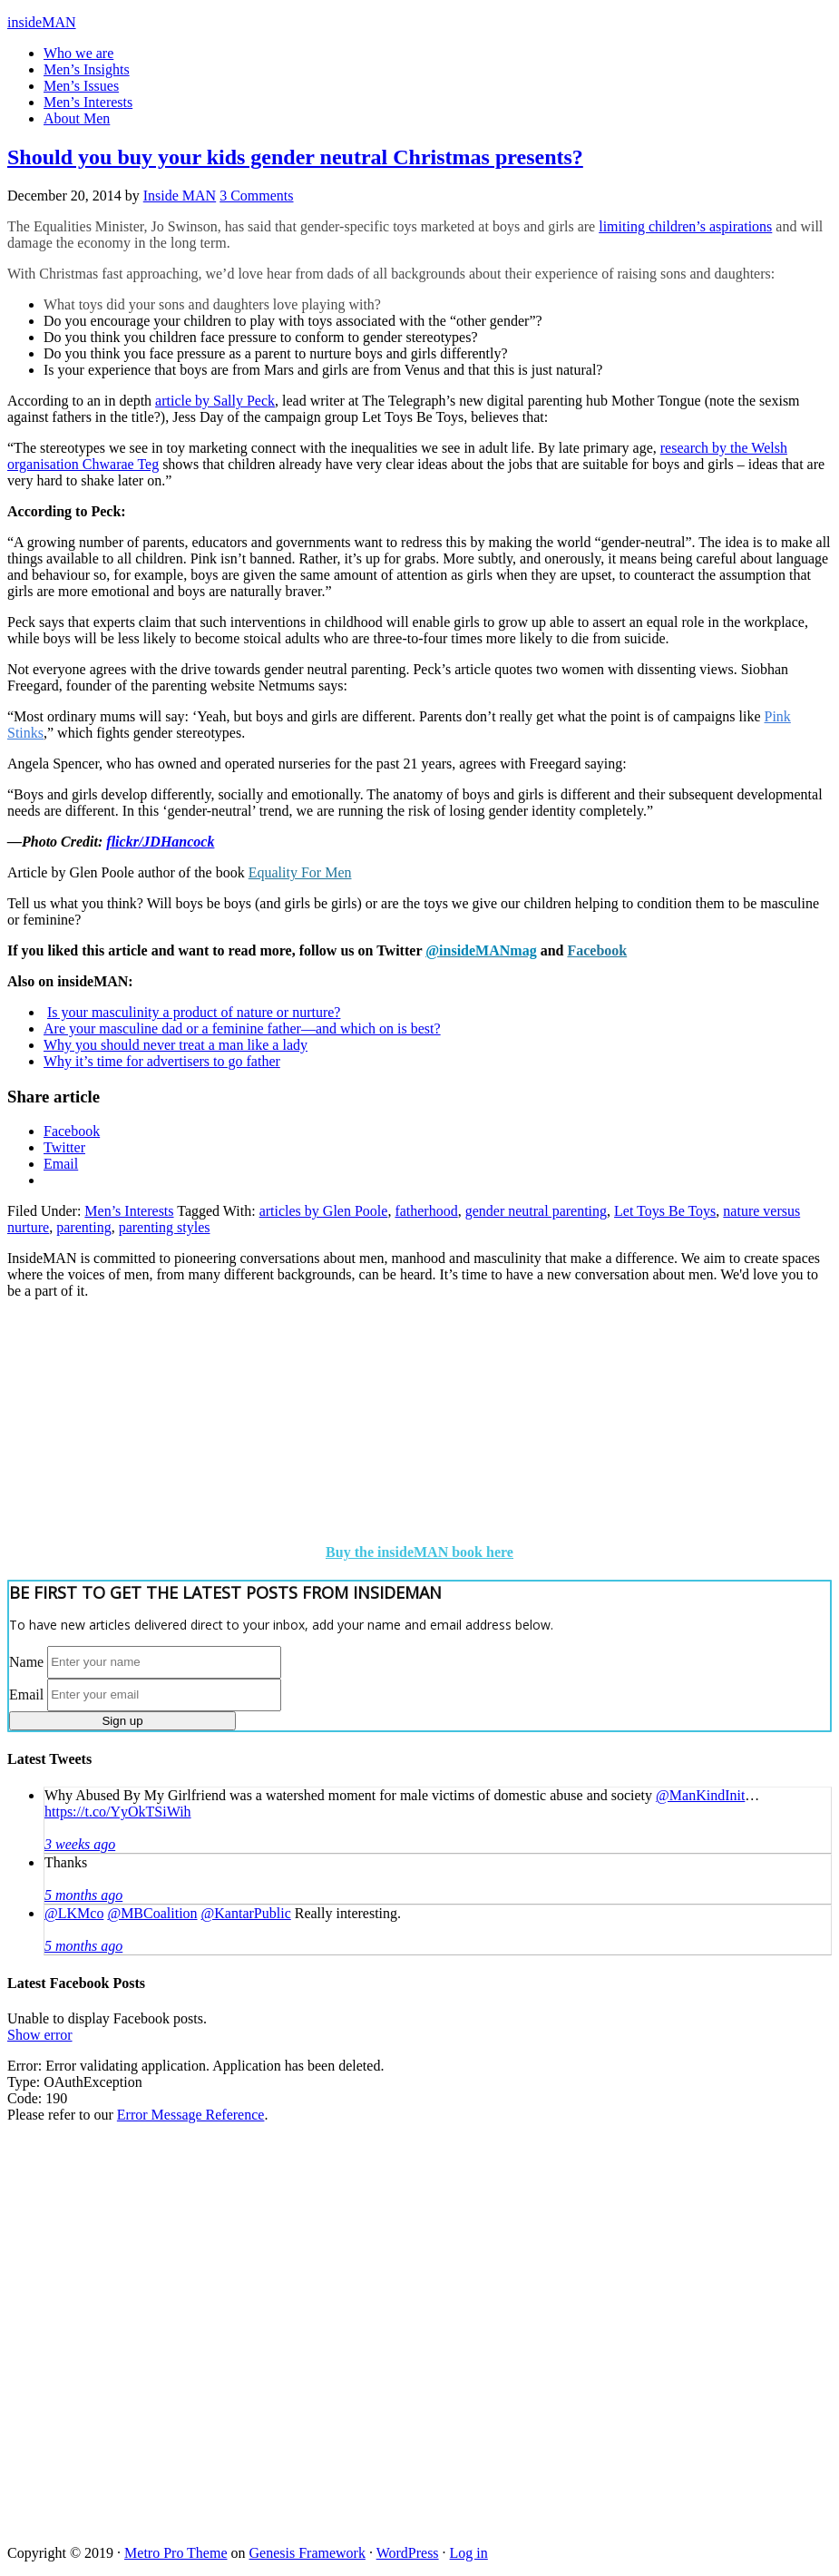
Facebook (597, 950)
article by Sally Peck (215, 400)
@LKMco (73, 1913)
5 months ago (83, 1895)
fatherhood (426, 1211)
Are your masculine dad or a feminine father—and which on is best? (242, 1028)
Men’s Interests (128, 1211)
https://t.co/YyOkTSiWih (117, 1811)
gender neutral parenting (536, 1211)
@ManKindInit (700, 1795)
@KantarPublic (246, 1913)
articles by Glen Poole (323, 1211)
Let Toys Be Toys (665, 1211)
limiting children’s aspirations (685, 226)
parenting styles (164, 1227)
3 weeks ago (79, 1844)
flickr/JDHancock (160, 841)
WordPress (407, 2553)
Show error (40, 2034)
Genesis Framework (307, 2553)
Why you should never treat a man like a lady (175, 1045)
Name (26, 1661)
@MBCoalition (152, 1913)
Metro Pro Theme (175, 2553)
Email (26, 1693)
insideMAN (41, 22)
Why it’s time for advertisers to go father (162, 1061)
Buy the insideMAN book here (419, 1552)
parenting (83, 1227)
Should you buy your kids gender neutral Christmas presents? (295, 157)
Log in (469, 2553)
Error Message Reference (191, 2114)
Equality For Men (300, 872)
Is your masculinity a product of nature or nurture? (193, 1012)
